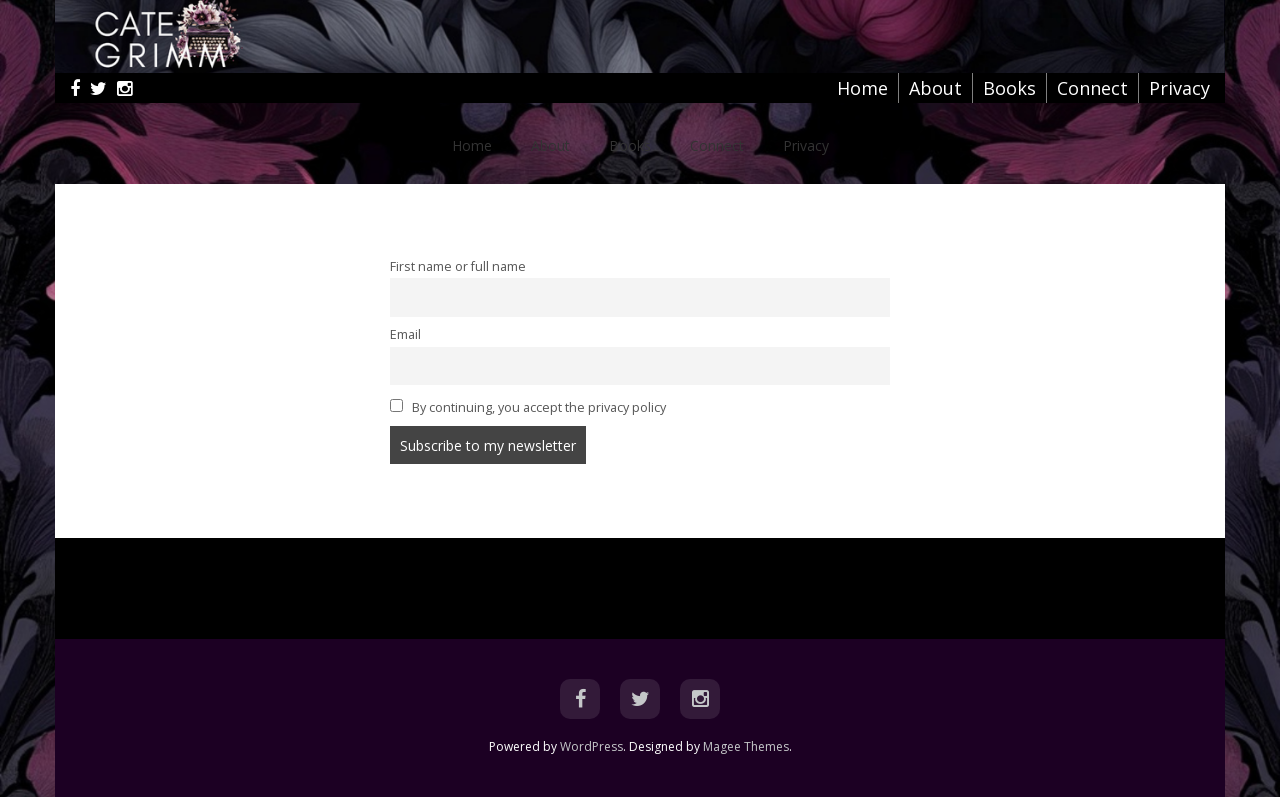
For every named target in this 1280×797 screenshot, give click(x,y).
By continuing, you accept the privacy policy (528, 407)
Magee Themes (746, 746)
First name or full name (458, 266)
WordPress (591, 746)
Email (405, 334)
